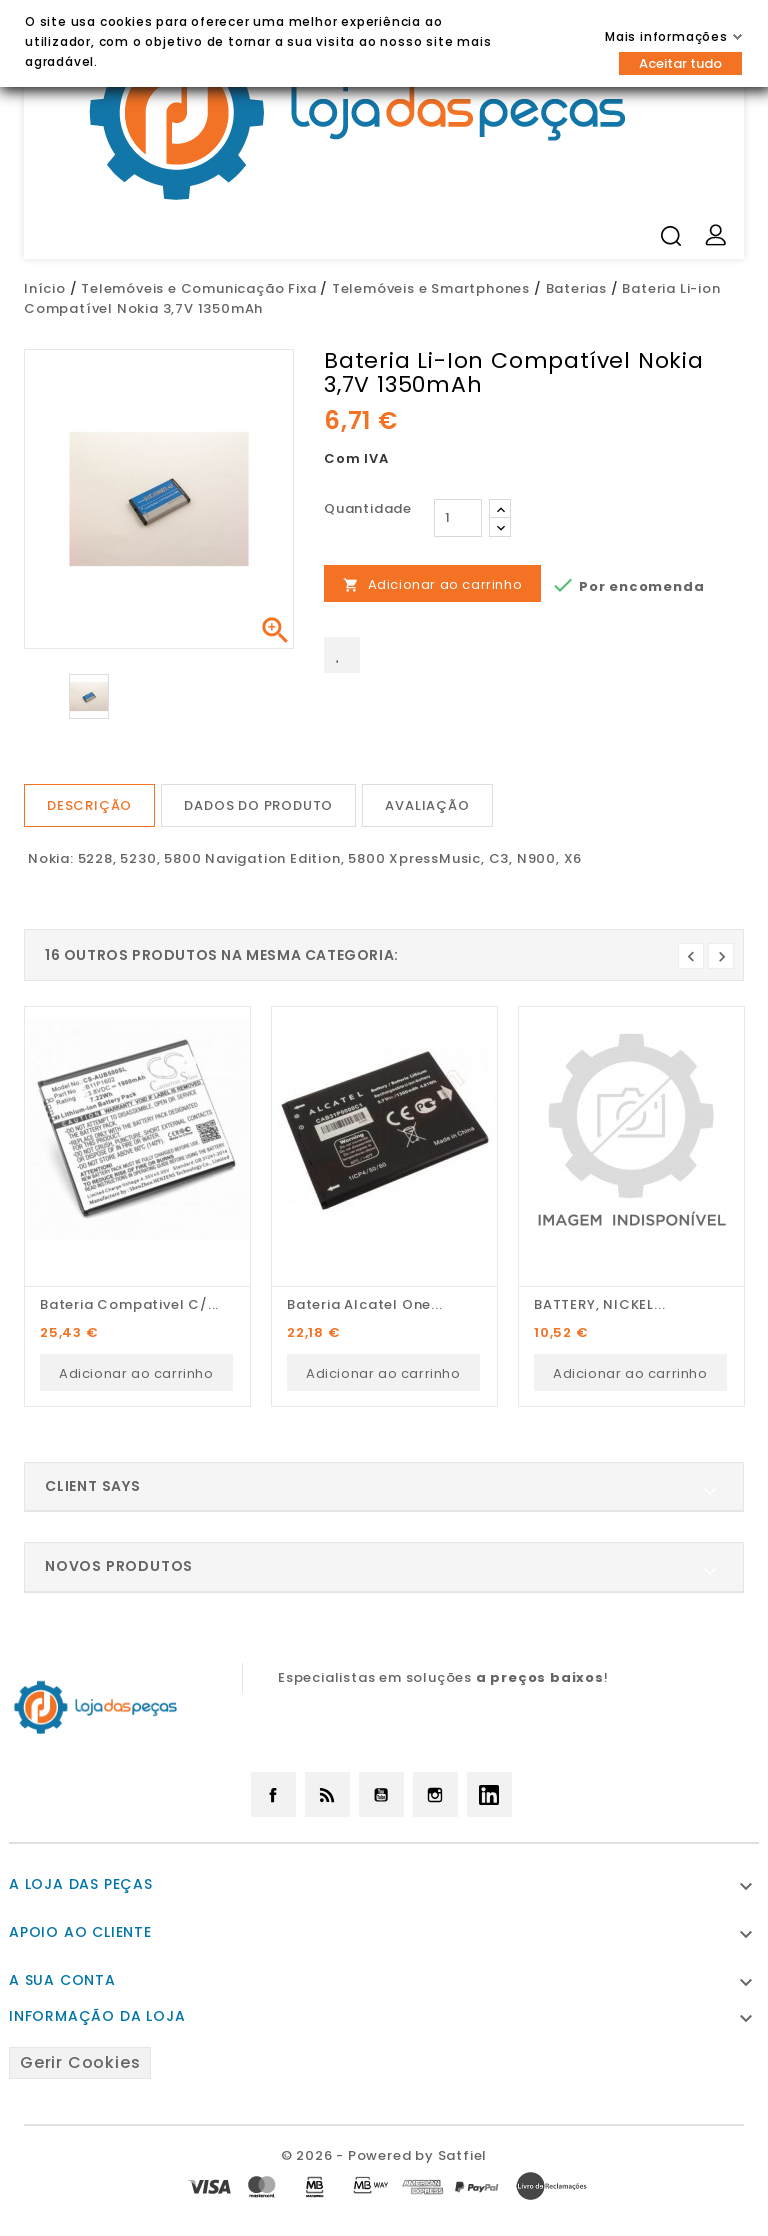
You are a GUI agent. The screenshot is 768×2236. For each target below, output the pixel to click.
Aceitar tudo (680, 63)
